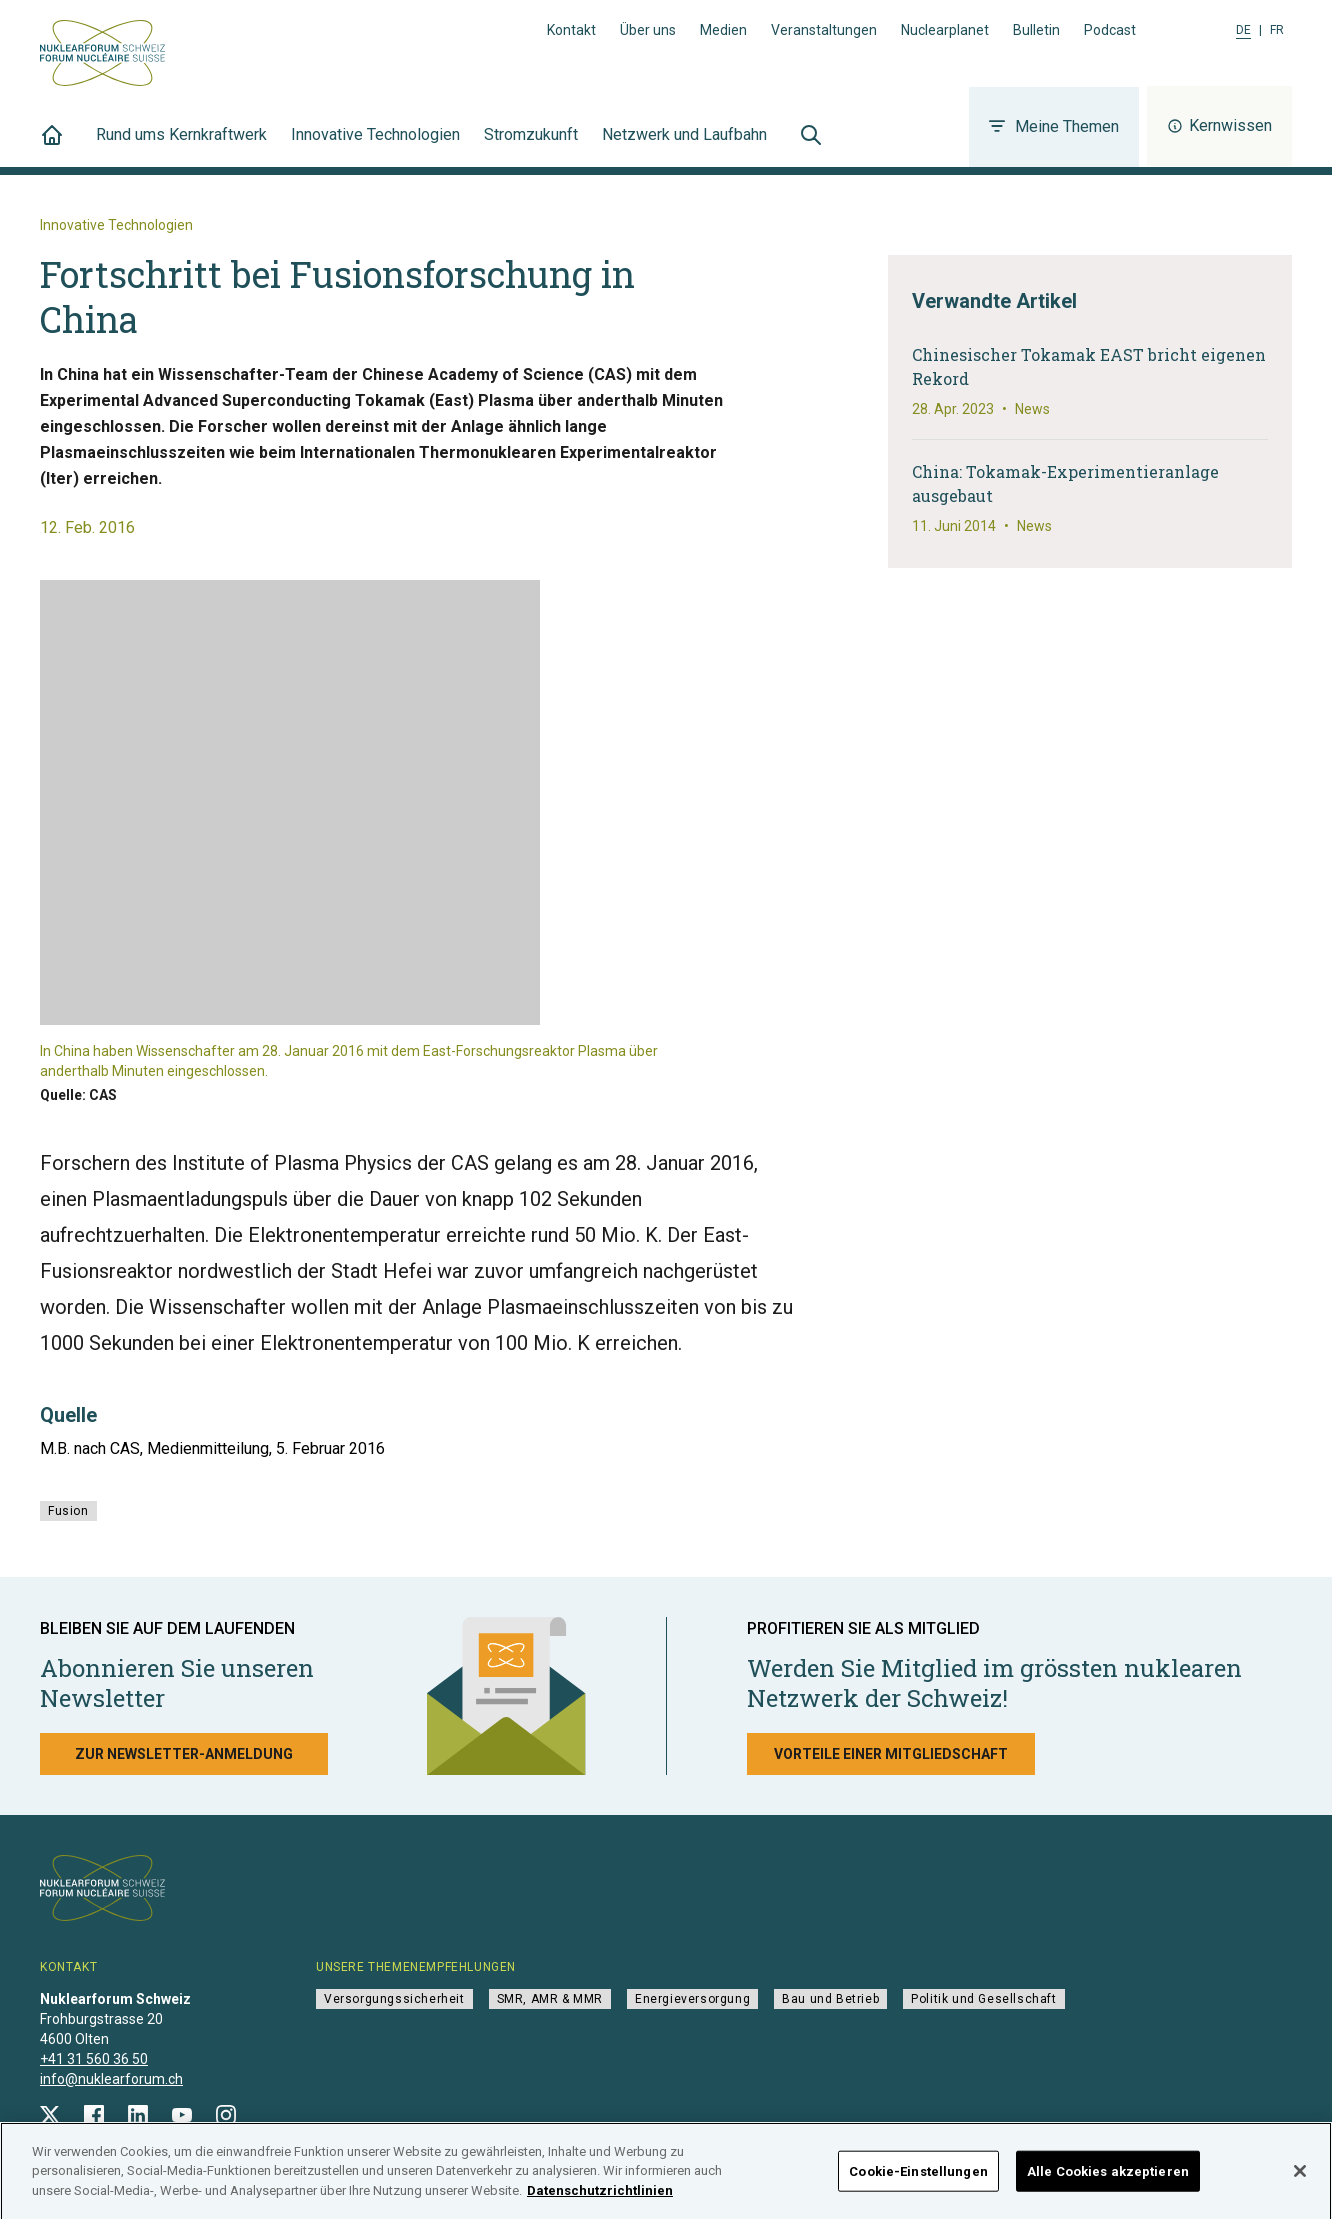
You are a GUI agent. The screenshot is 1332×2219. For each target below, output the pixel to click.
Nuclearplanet (945, 30)
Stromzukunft (531, 146)
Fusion (68, 1511)
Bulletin (1036, 30)
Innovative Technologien (375, 146)
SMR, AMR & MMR (550, 1999)
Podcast (1110, 30)
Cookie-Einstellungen (918, 2179)
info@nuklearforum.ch (111, 2079)
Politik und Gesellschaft (983, 1999)
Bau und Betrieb (830, 1999)
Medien (723, 30)
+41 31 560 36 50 (94, 2059)
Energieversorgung (692, 1999)
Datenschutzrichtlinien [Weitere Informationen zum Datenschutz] (600, 2198)
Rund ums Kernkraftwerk (181, 146)
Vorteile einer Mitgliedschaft (891, 1754)
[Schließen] (1300, 2179)
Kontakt (571, 30)
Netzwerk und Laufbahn (684, 146)
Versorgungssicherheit (394, 1999)
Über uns (648, 30)
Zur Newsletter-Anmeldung (184, 1754)
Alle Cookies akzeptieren (1108, 2179)
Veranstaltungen (824, 30)
